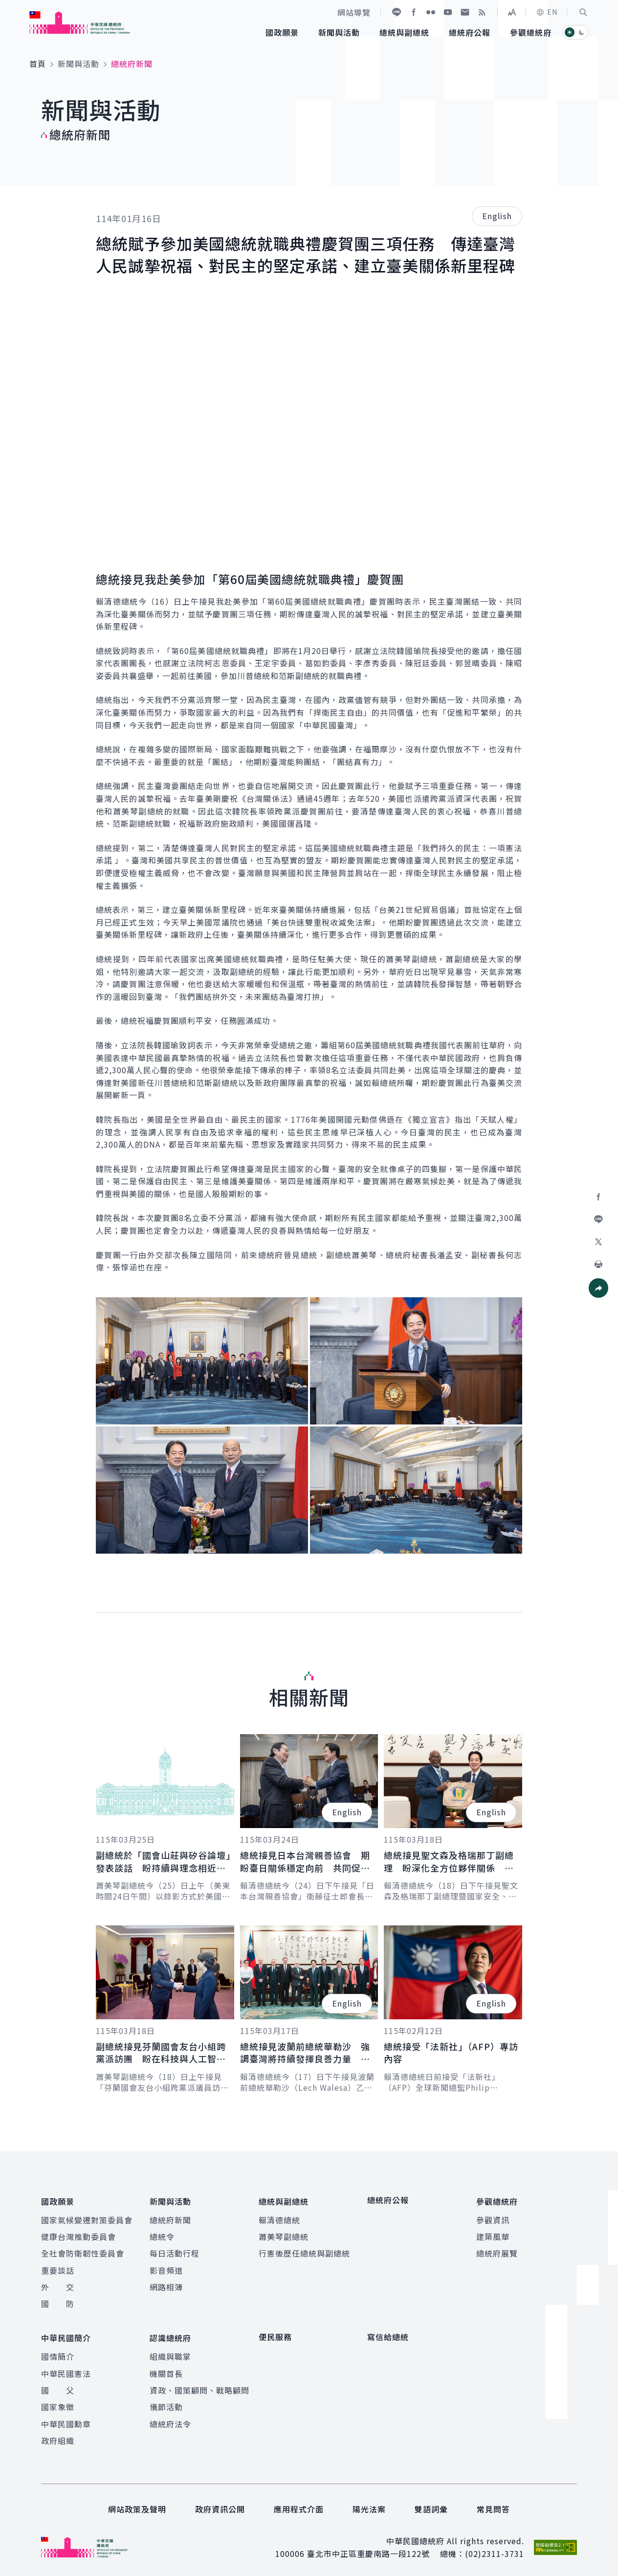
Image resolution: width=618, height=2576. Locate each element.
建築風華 (492, 2234)
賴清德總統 (279, 2218)
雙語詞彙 (431, 2505)
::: (6, 5)
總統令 (162, 2234)
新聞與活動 (78, 63)
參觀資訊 (492, 2218)
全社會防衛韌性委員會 (82, 2252)
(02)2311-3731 (494, 2550)
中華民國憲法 (66, 2369)
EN (546, 12)
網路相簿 (166, 2285)
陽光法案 (369, 2505)
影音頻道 (166, 2268)
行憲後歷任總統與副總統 (304, 2252)
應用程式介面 (299, 2505)
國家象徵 (57, 2403)
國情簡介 (57, 2352)
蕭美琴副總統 (284, 2234)
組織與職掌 (170, 2352)
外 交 (57, 2285)
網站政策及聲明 (137, 2505)
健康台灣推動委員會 (78, 2234)
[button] (583, 12)
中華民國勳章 (66, 2420)
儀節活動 (166, 2403)
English (497, 216)
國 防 (57, 2302)
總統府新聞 (170, 2218)
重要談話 (57, 2268)
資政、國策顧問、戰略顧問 (199, 2386)
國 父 (57, 2386)
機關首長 (166, 2369)
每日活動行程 (174, 2252)
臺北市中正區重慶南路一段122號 (368, 2550)
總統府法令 (170, 2420)
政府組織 (57, 2436)
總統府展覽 (497, 2252)
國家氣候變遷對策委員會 (86, 2218)
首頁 (37, 63)
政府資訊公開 (220, 2505)
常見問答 (493, 2505)
